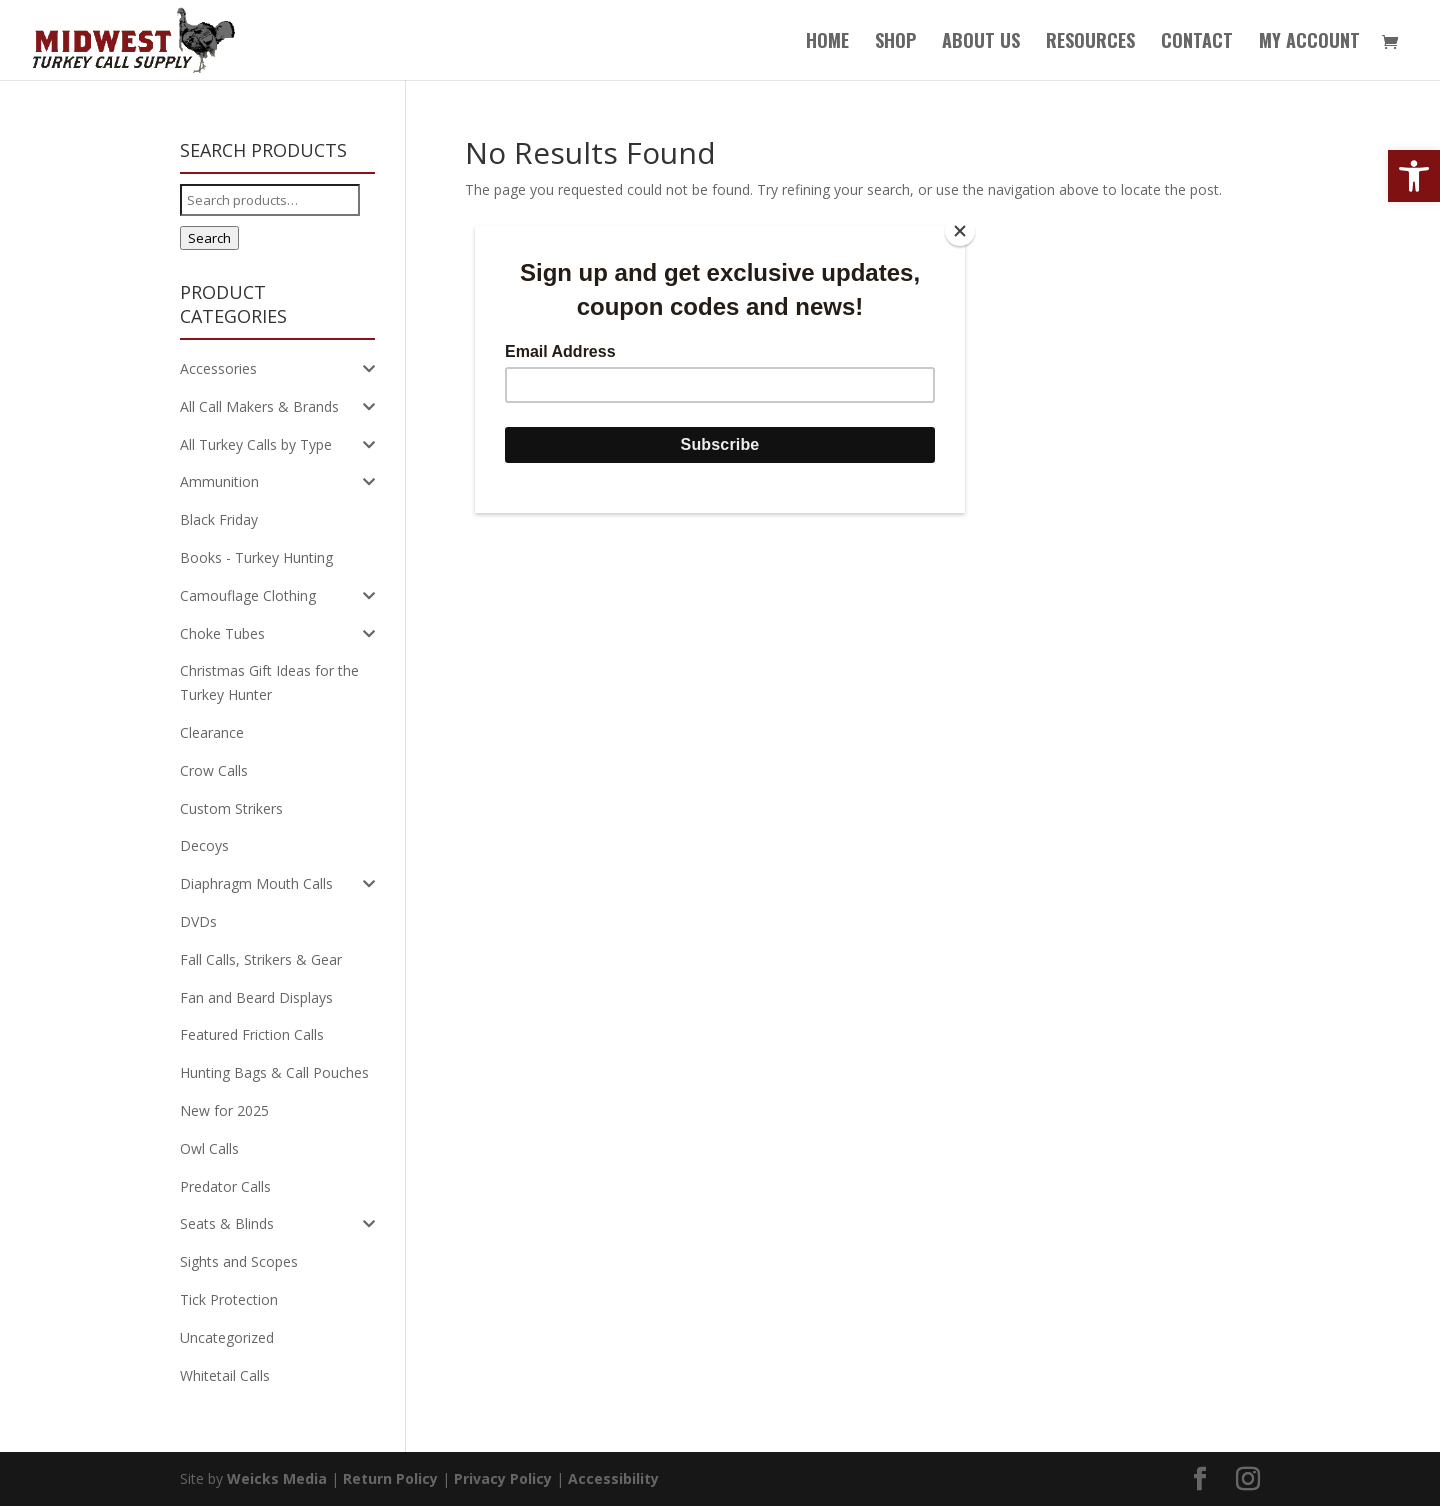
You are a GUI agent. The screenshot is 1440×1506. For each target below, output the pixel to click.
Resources (1090, 43)
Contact (1197, 43)
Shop (895, 43)
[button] (1414, 176)
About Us (981, 43)
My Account (1309, 43)
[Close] (960, 231)
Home (827, 43)
